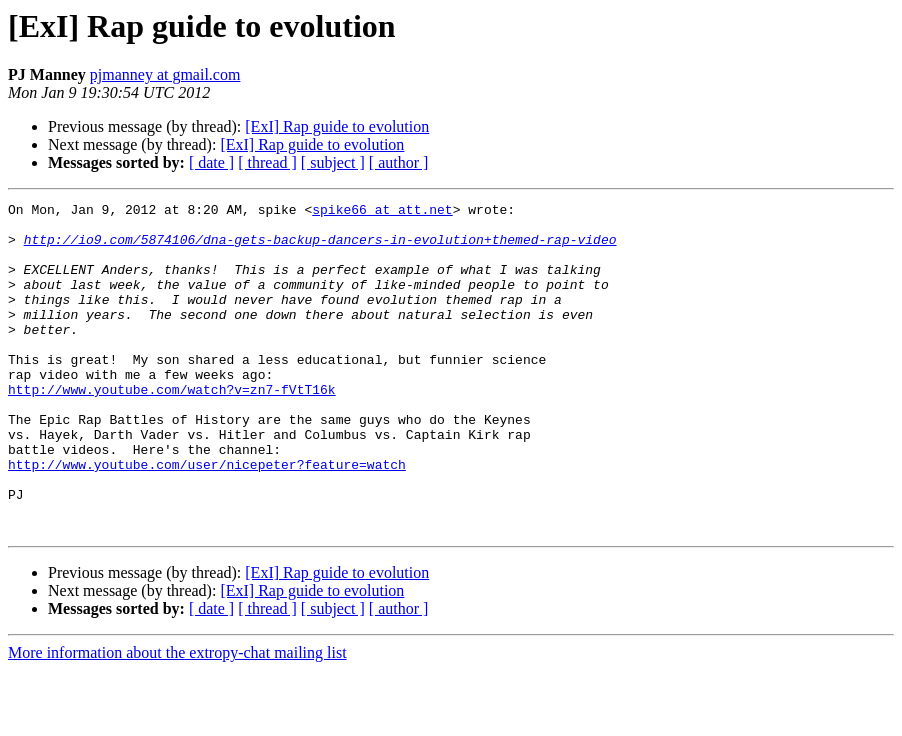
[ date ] (211, 162)
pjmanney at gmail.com (165, 74)
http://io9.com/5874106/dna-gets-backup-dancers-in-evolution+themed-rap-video (320, 248)
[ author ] (399, 162)
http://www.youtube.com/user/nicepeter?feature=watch (207, 518)
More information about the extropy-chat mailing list (177, 718)
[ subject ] (333, 162)
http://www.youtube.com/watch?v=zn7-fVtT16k (172, 428)
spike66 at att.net (382, 212)
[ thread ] (267, 162)
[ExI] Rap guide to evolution (337, 126)
